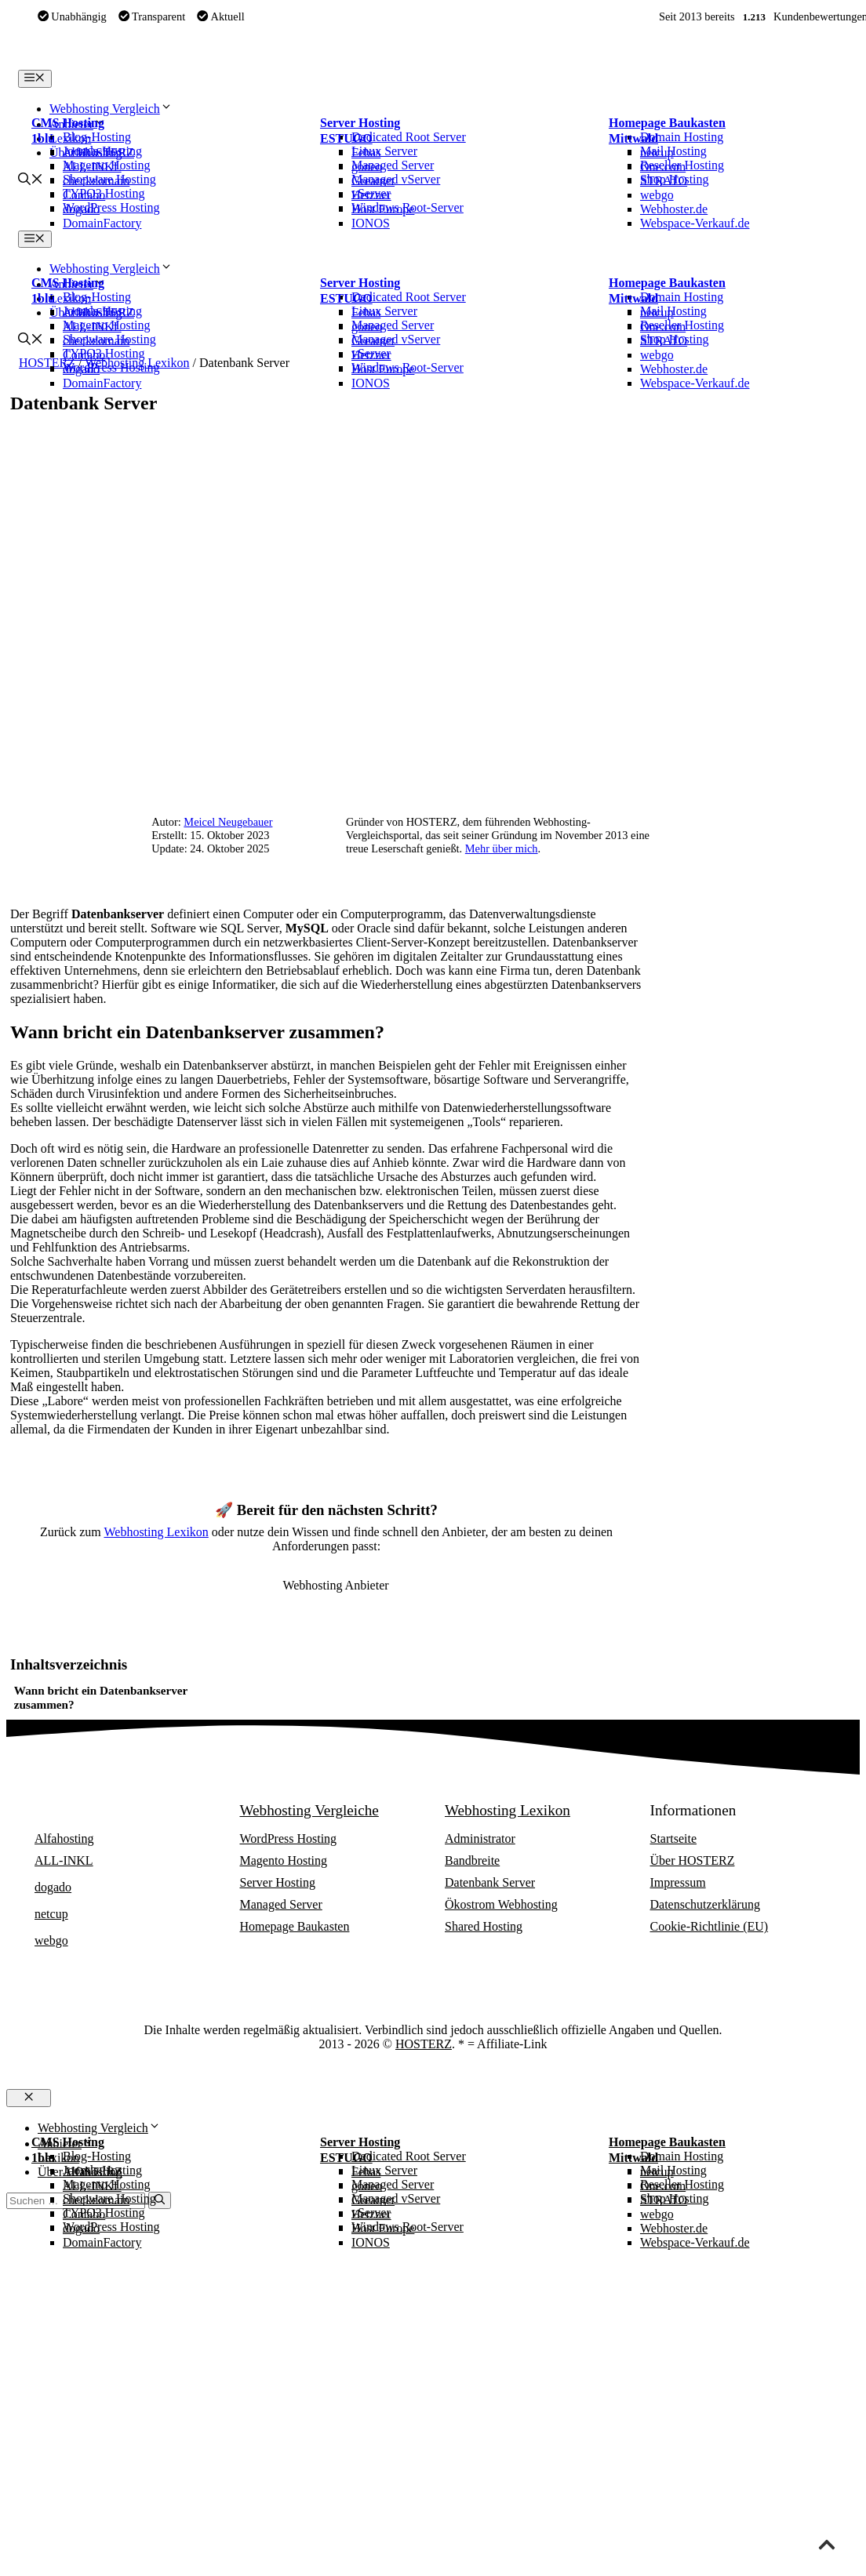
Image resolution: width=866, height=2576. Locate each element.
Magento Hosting (284, 1860)
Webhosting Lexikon (156, 1532)
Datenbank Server (490, 1882)
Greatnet (373, 180)
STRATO (663, 180)
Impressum (678, 1882)
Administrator (480, 1838)
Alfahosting (92, 152)
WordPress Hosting (288, 1838)
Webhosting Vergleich (111, 108)
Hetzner (371, 195)
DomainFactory (102, 223)
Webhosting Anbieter (98, 1810)
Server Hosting (360, 122)
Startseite (673, 1838)
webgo (657, 195)
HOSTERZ (423, 2044)
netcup (657, 152)
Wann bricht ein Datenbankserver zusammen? (100, 1697)
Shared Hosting (483, 1926)
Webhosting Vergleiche (309, 1810)
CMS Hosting (67, 122)
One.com (663, 166)
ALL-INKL (92, 166)
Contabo (84, 195)
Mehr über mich (501, 848)
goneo (366, 166)
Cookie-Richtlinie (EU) (709, 1926)
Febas (365, 152)
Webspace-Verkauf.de (695, 223)
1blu (43, 138)
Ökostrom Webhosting (501, 1904)
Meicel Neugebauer (228, 822)
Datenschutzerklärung (705, 1904)
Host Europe (382, 209)
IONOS (370, 223)
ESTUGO (346, 138)
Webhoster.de (674, 209)
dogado (81, 209)
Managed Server (281, 1904)
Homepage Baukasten (667, 122)
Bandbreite (472, 1860)
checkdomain (96, 180)
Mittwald (633, 138)
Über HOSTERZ (692, 1860)
